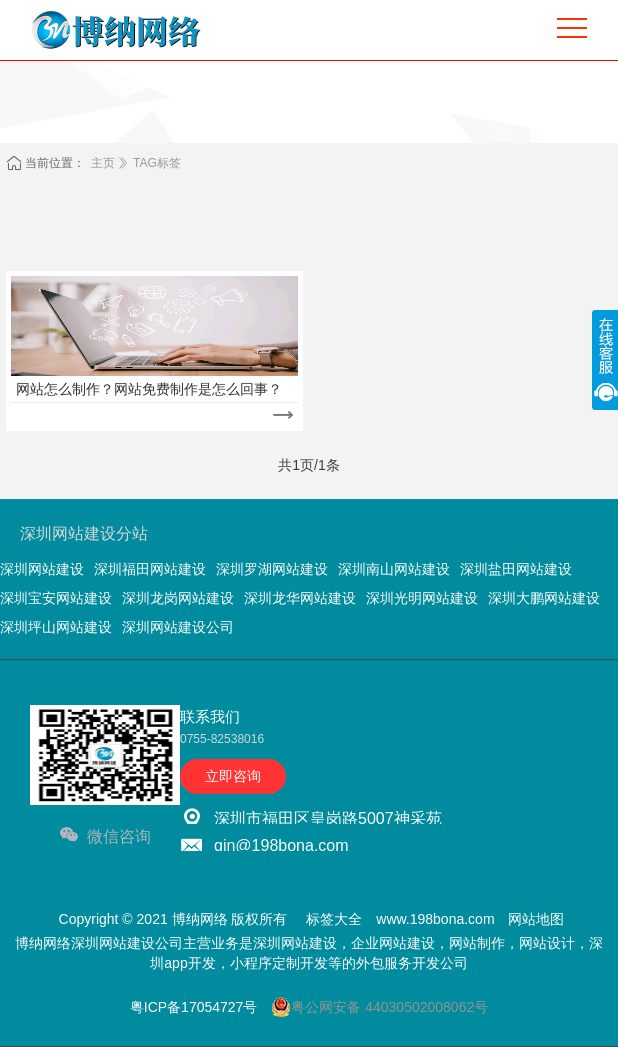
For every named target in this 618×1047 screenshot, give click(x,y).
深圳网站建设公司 (178, 627)
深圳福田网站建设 (150, 569)
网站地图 (536, 919)
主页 (103, 163)
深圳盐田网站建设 (516, 569)
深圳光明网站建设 (422, 598)
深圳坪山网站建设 (56, 627)
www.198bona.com (435, 919)
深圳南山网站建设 (394, 569)
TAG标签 (157, 163)
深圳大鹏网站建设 (544, 598)
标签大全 (334, 919)
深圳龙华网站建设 (300, 598)
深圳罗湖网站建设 (272, 569)
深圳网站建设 (42, 569)
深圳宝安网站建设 (56, 598)
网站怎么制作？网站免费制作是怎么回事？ (149, 389)
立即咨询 (233, 776)
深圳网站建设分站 (84, 533)
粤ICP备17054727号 (194, 1007)
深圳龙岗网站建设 (178, 598)
